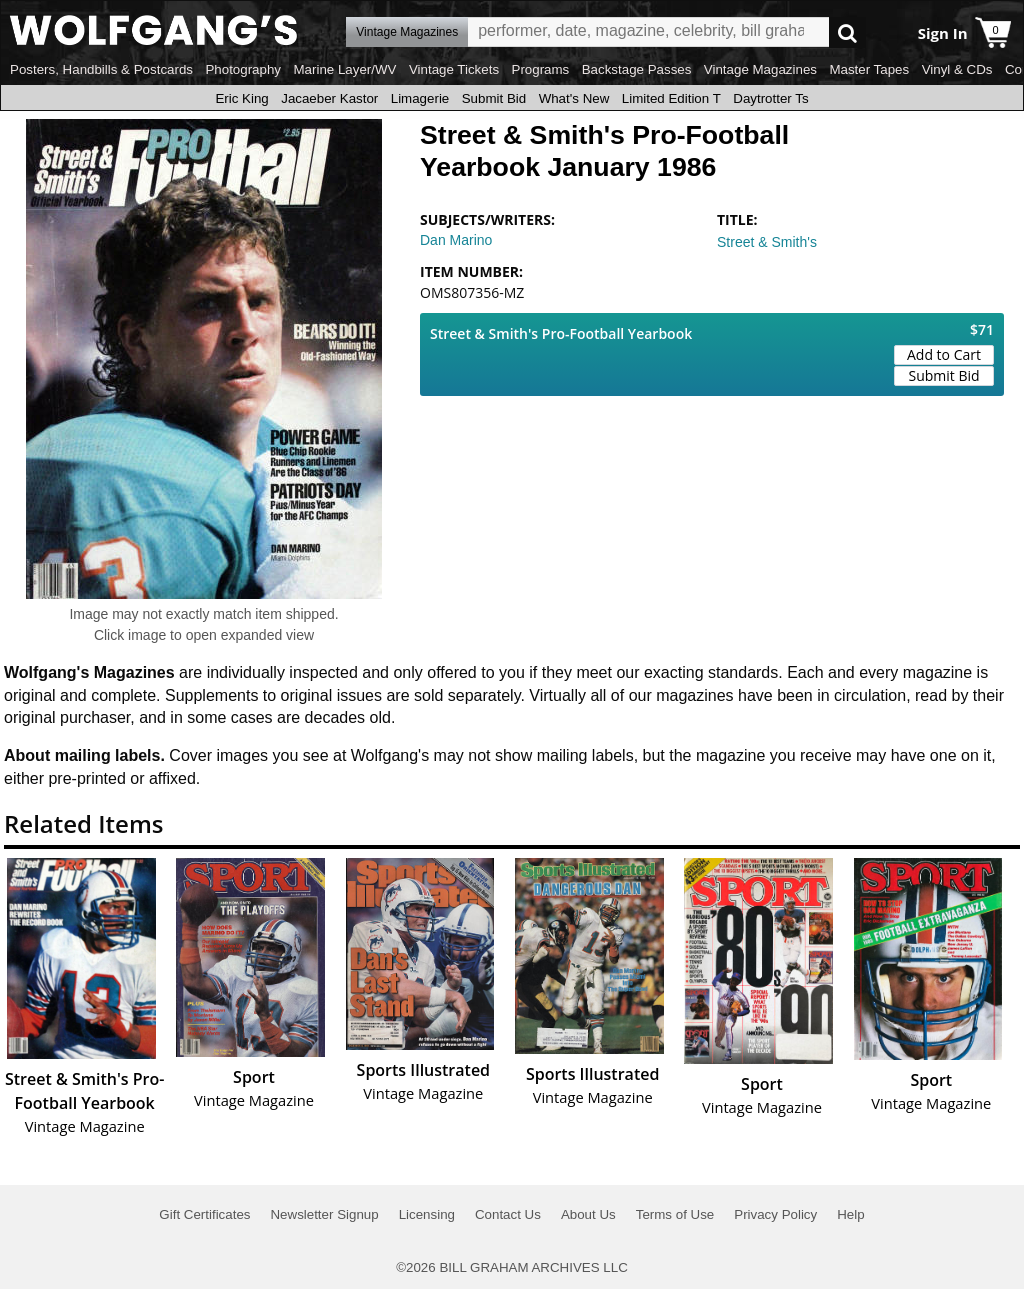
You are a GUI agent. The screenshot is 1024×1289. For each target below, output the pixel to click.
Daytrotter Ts (770, 98)
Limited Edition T (671, 98)
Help (850, 1214)
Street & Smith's (767, 242)
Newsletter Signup (324, 1214)
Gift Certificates (204, 1214)
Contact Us (508, 1214)
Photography (243, 69)
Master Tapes (869, 69)
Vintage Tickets (454, 69)
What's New (574, 98)
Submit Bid (494, 98)
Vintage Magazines (760, 69)
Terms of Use (675, 1214)
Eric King (241, 98)
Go (847, 32)
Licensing (427, 1214)
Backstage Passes (637, 69)
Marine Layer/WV (344, 69)
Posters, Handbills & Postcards (101, 69)
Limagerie (420, 98)
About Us (588, 1214)
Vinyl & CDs (957, 69)
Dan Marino (456, 240)
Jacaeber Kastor (329, 98)
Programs (541, 69)
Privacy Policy (775, 1214)
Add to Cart (944, 354)
